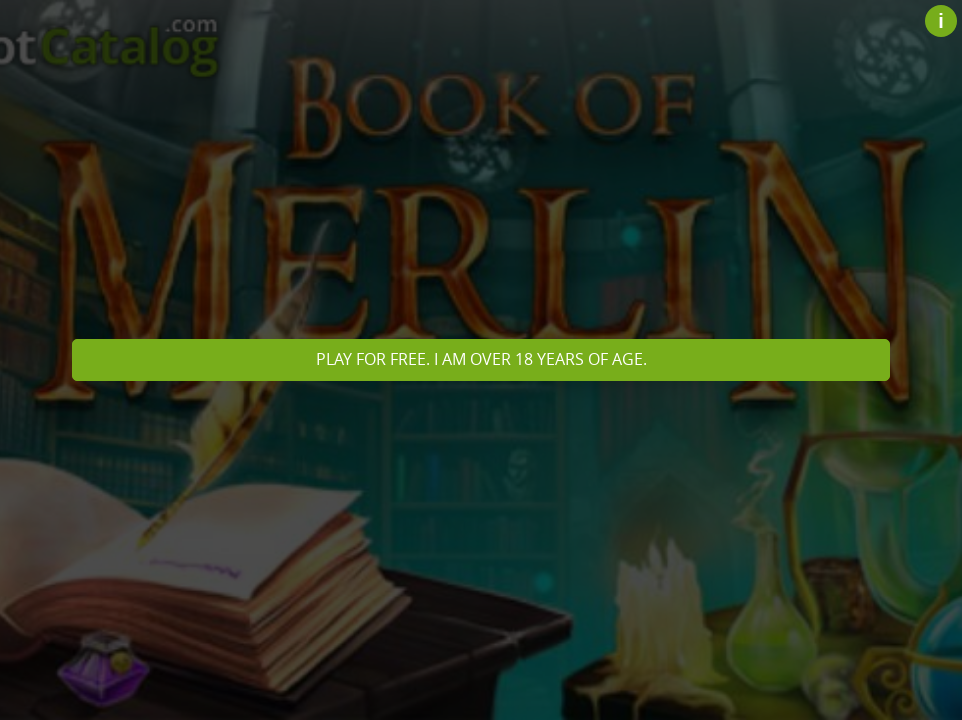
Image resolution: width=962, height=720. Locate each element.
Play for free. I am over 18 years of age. (481, 359)
